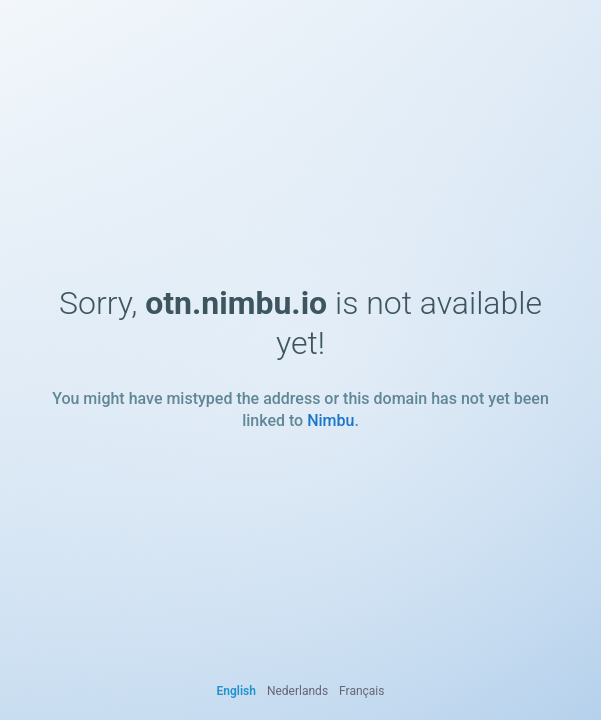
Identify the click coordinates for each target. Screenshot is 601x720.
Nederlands (297, 691)
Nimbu (330, 420)
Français (361, 691)
